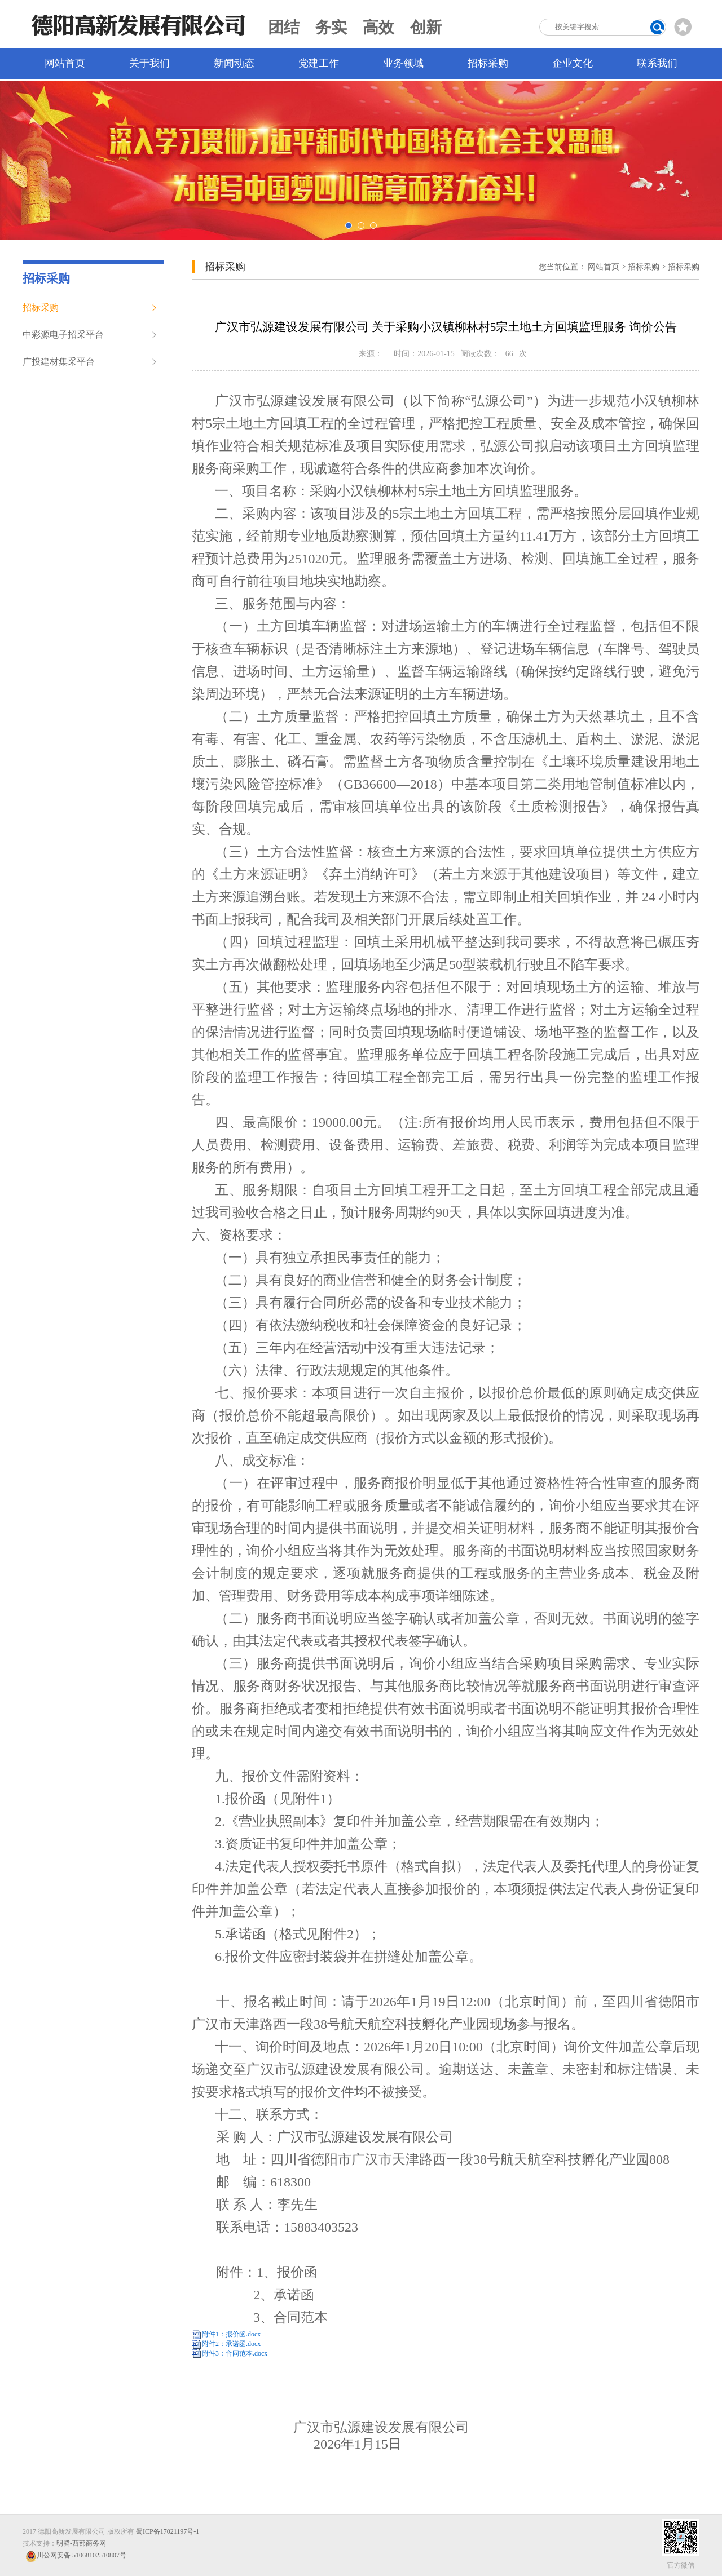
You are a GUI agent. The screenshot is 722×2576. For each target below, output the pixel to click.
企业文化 (572, 63)
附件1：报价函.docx (231, 2334)
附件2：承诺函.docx (231, 2344)
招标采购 (488, 63)
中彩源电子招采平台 (63, 334)
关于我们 (149, 63)
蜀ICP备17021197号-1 (167, 2531)
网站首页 (65, 63)
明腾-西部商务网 (81, 2543)
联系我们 (657, 63)
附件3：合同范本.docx (234, 2353)
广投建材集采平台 (59, 361)
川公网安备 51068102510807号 (75, 2556)
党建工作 (318, 63)
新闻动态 (234, 63)
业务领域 (403, 63)
